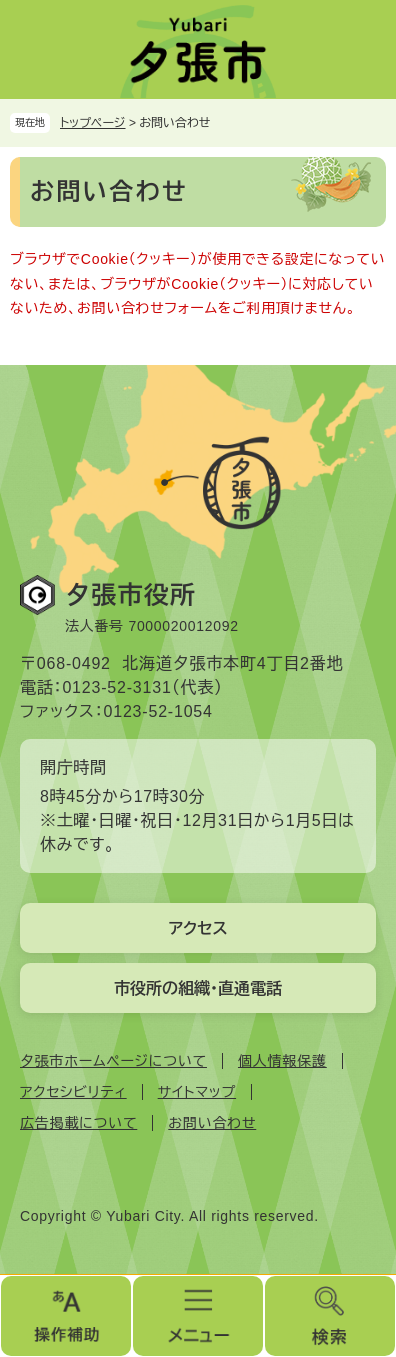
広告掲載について (78, 1123)
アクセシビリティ (73, 1092)
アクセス (197, 928)
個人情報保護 (282, 1061)
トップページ (93, 123)
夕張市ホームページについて (113, 1061)
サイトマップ (197, 1092)
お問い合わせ (212, 1123)
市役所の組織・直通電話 (198, 988)
